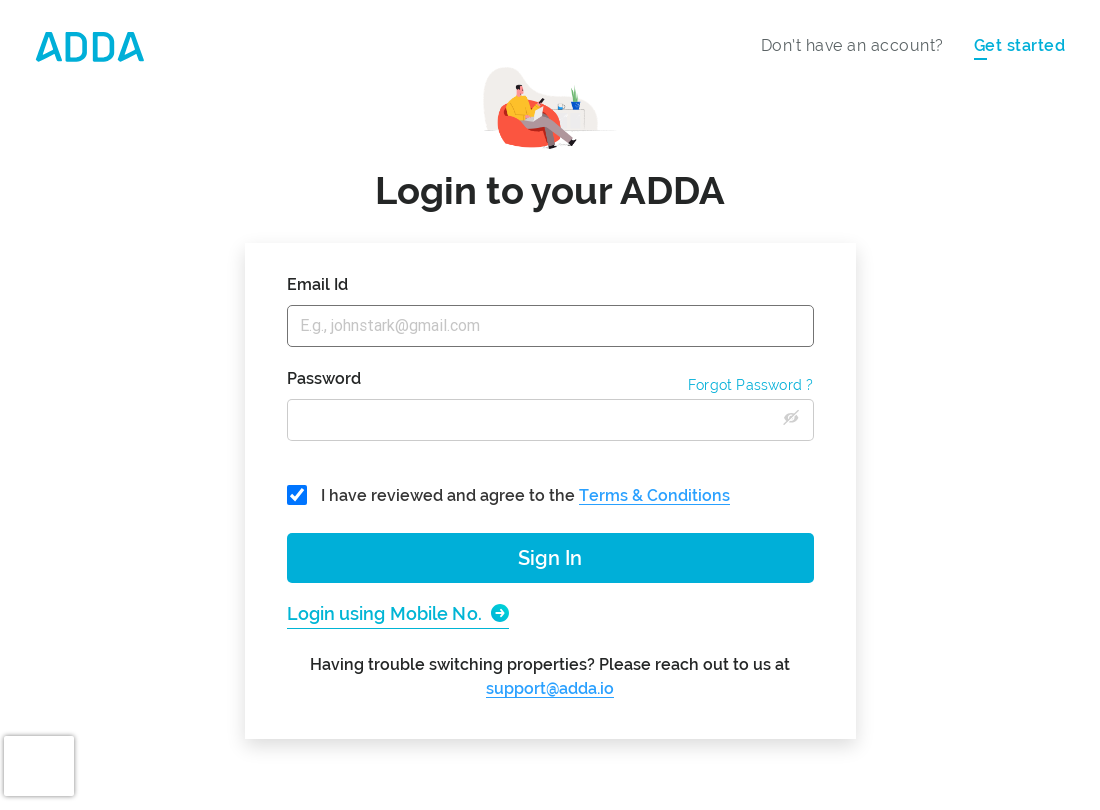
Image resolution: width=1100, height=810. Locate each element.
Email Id (317, 284)
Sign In (550, 558)
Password (324, 378)
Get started (1020, 45)
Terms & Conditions (654, 495)
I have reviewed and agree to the (508, 495)
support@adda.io (550, 688)
